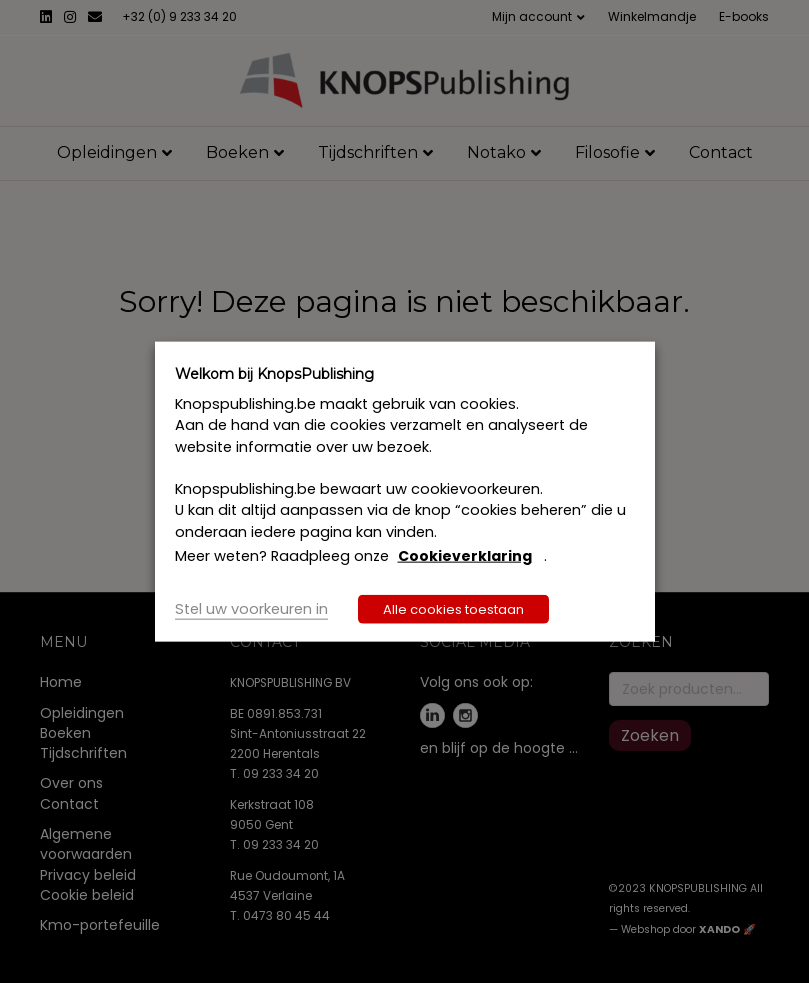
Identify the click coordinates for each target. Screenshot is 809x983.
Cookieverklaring (465, 556)
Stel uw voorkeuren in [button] (251, 609)
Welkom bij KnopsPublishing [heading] (274, 373)
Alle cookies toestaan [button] (453, 609)
